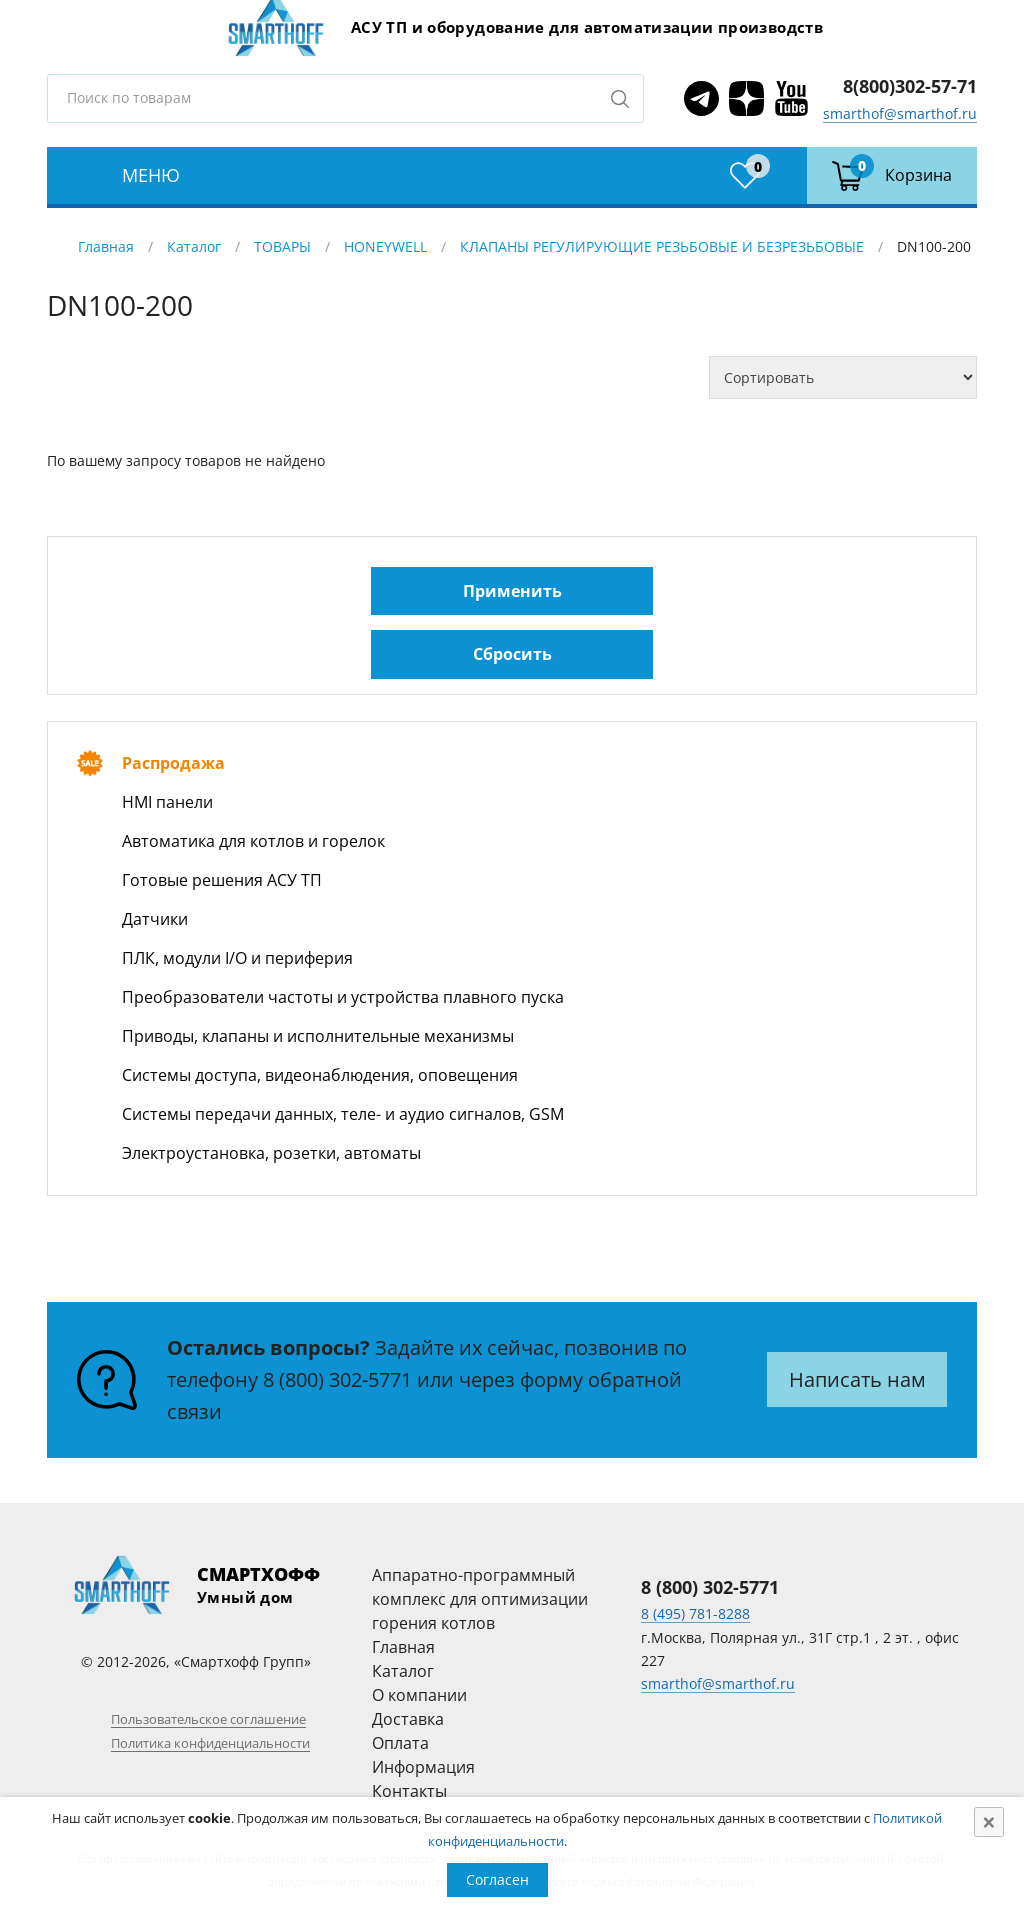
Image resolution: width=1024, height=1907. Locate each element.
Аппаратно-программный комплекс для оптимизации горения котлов (480, 1599)
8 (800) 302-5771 (337, 1379)
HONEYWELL (385, 246)
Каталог (194, 246)
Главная (106, 246)
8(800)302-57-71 (910, 86)
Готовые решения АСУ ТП (222, 880)
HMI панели (167, 802)
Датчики (155, 919)
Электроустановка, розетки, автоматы (271, 1153)
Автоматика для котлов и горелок (253, 841)
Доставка (408, 1719)
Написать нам (857, 1379)
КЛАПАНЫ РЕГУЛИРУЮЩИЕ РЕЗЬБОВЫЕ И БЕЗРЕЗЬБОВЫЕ (662, 246)
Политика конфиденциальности (210, 1743)
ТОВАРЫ (282, 246)
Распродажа (173, 763)
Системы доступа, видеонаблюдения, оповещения (320, 1075)
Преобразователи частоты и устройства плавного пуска (343, 997)
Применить (512, 591)
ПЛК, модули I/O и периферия (237, 958)
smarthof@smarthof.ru (900, 113)
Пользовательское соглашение (208, 1719)
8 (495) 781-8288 (695, 1613)
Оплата (400, 1743)
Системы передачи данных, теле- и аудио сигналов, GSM (343, 1114)
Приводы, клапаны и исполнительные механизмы (318, 1036)
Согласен (497, 1879)
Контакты (409, 1791)
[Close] (989, 1822)
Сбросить (512, 654)
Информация (423, 1767)
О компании (419, 1695)
